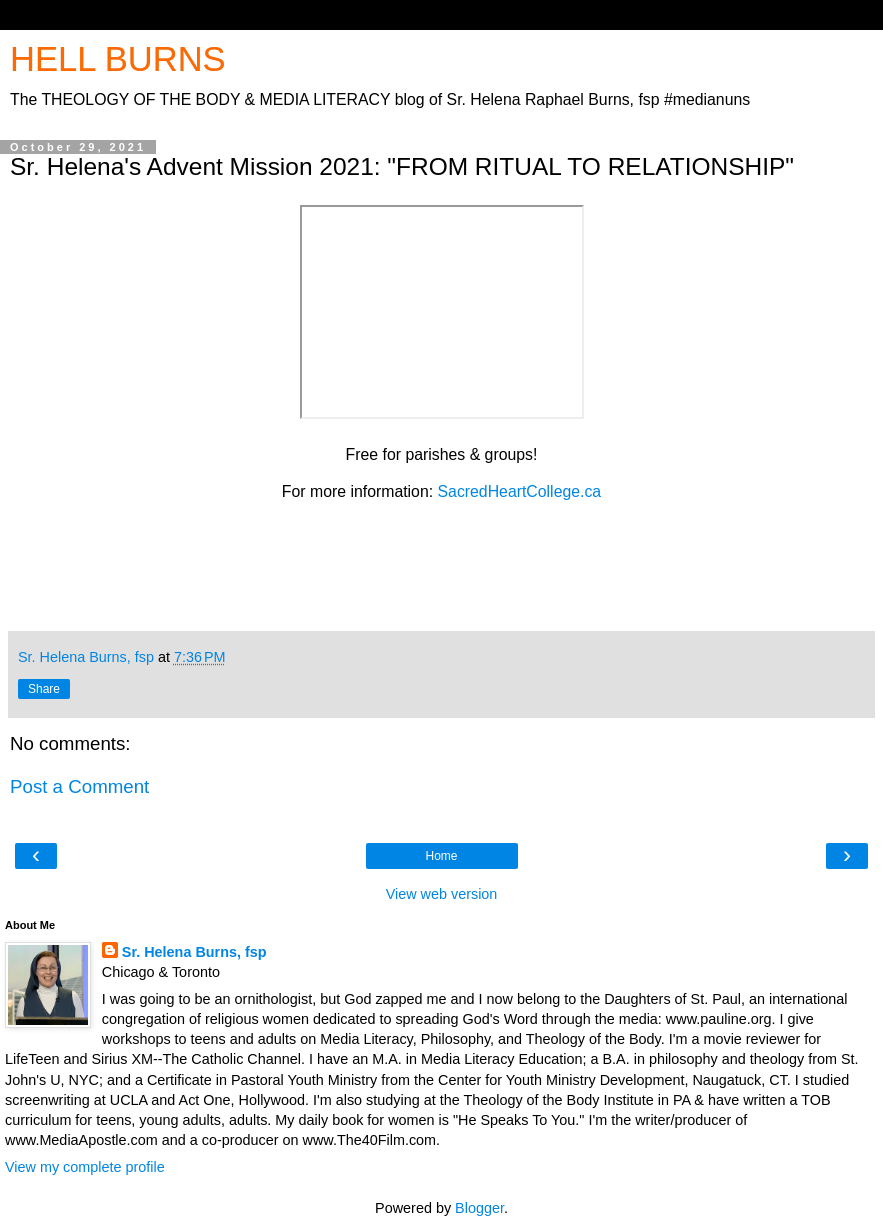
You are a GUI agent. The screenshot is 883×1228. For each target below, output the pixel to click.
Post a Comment (79, 786)
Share (44, 689)
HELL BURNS (118, 59)
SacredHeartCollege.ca (520, 491)
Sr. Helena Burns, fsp (194, 952)
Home (441, 856)
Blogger (479, 1208)
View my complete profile (85, 1167)
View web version (442, 894)
